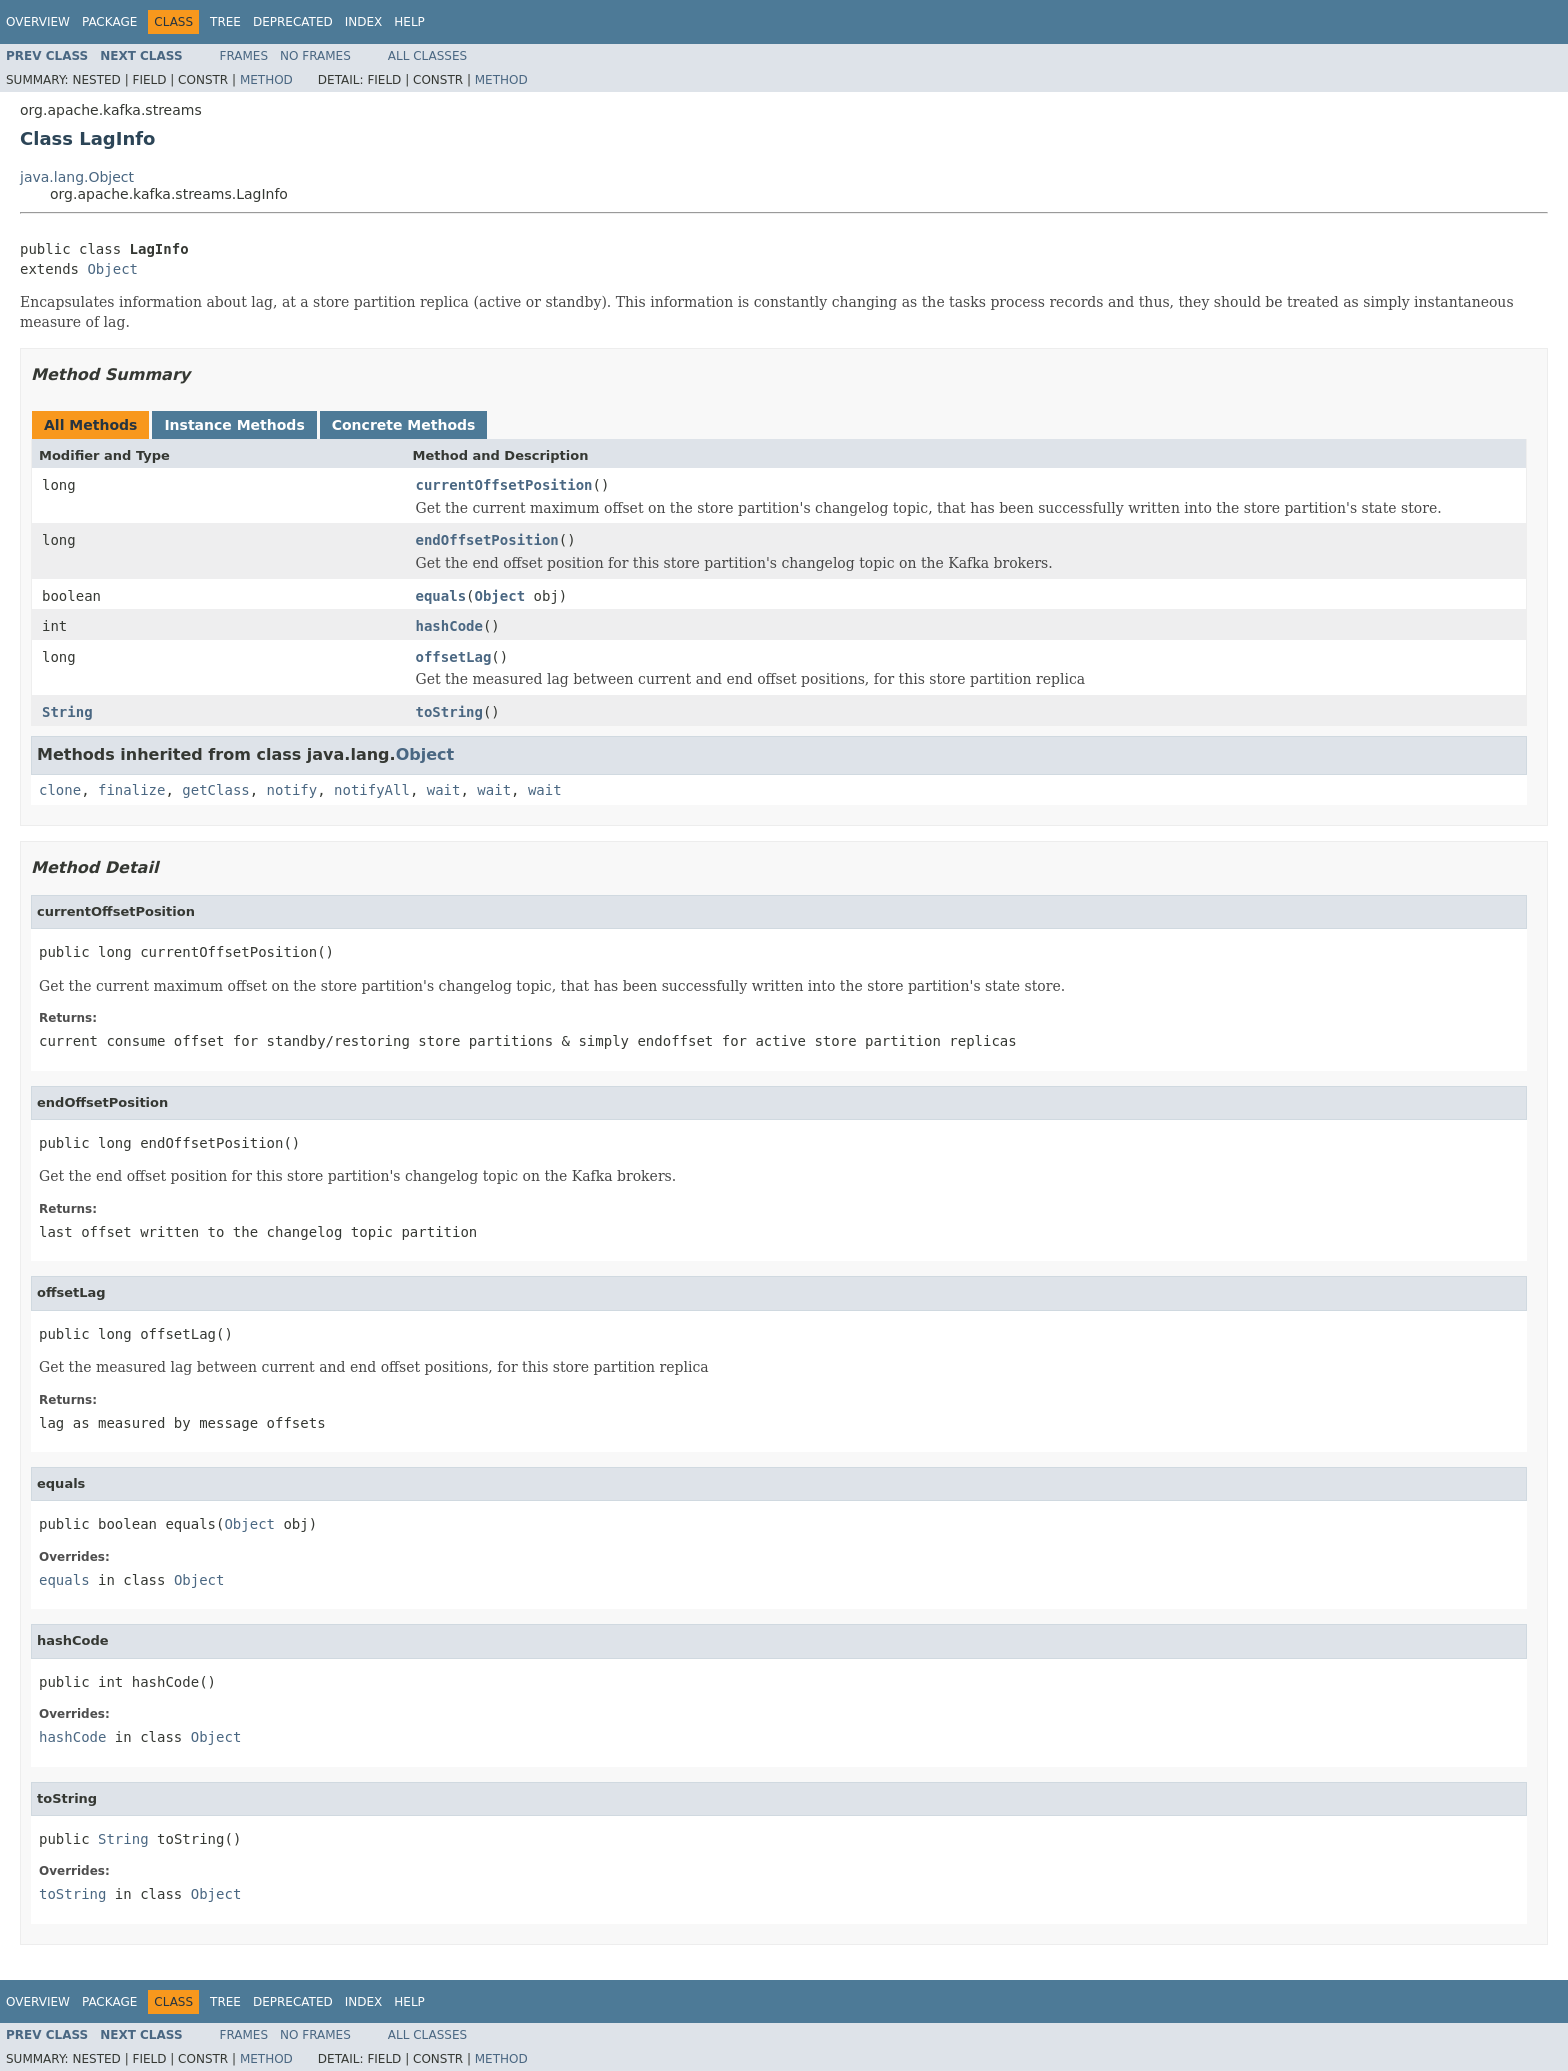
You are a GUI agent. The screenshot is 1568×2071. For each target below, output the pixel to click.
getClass (215, 790)
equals (441, 596)
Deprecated (293, 22)
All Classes (427, 56)
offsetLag (454, 657)
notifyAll (372, 790)
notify (292, 790)
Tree (225, 22)
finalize (131, 790)
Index (364, 22)
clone (60, 790)
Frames (244, 56)
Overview (38, 22)
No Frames (315, 56)
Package (109, 22)
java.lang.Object (77, 177)
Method (266, 80)
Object (112, 269)
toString (449, 712)
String (67, 712)
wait (444, 790)
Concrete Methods (404, 425)
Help (409, 22)
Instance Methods (234, 425)
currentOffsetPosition (504, 485)
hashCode (449, 626)
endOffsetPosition (487, 540)
